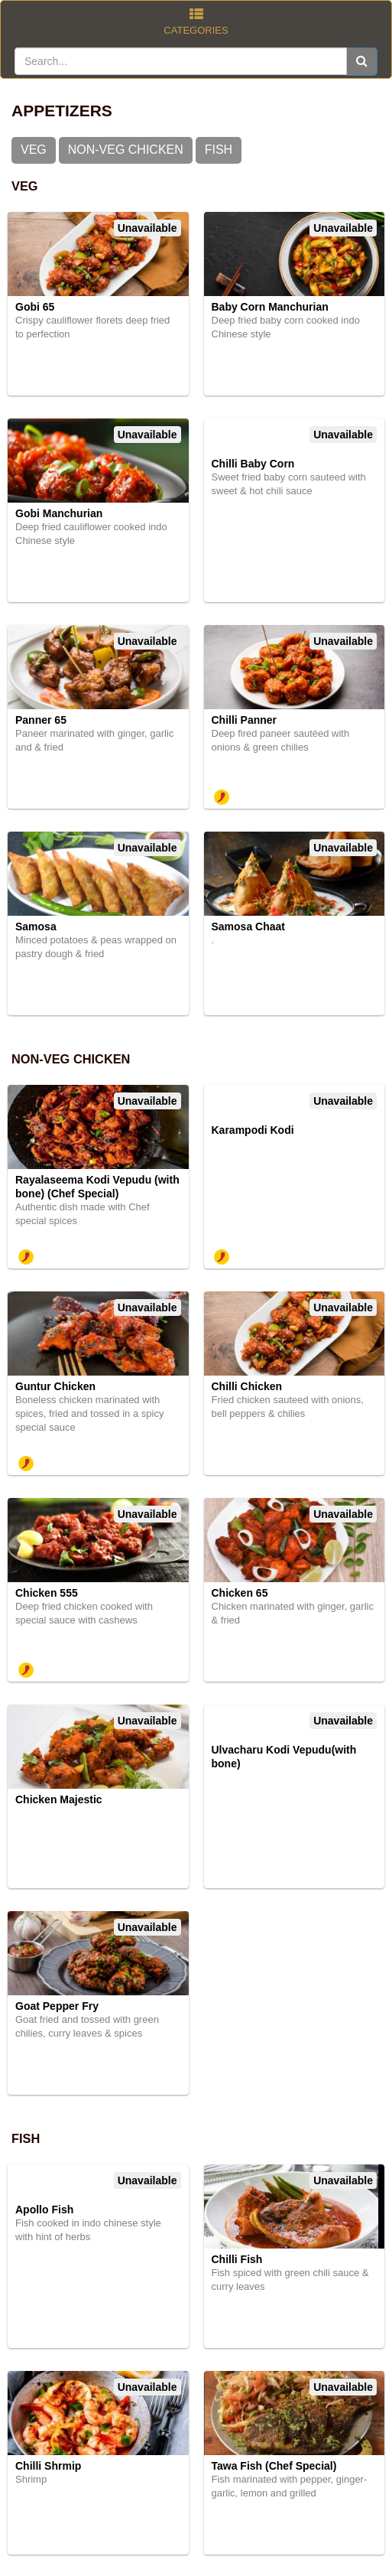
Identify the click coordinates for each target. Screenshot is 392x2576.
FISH (218, 149)
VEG (34, 149)
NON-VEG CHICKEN (125, 149)
